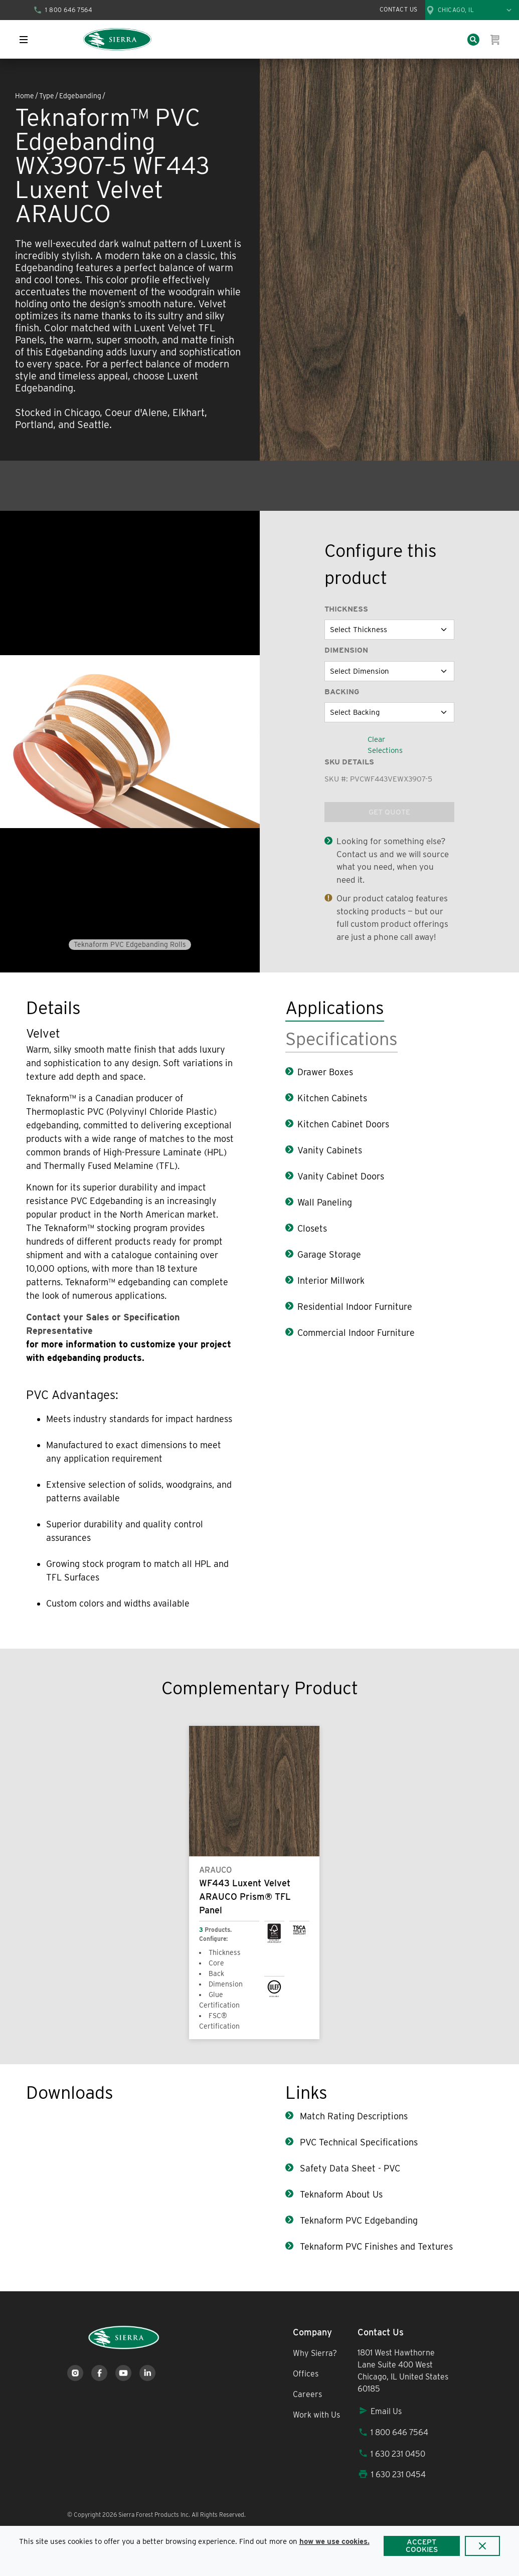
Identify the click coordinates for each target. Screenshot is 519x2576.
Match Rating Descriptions (352, 2116)
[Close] (482, 2546)
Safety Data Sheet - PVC (348, 2168)
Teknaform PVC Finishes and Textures (375, 2246)
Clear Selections (385, 745)
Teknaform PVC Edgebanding (357, 2220)
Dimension (346, 650)
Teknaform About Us (340, 2194)
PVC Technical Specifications (357, 2142)
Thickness (346, 609)
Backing (341, 691)
